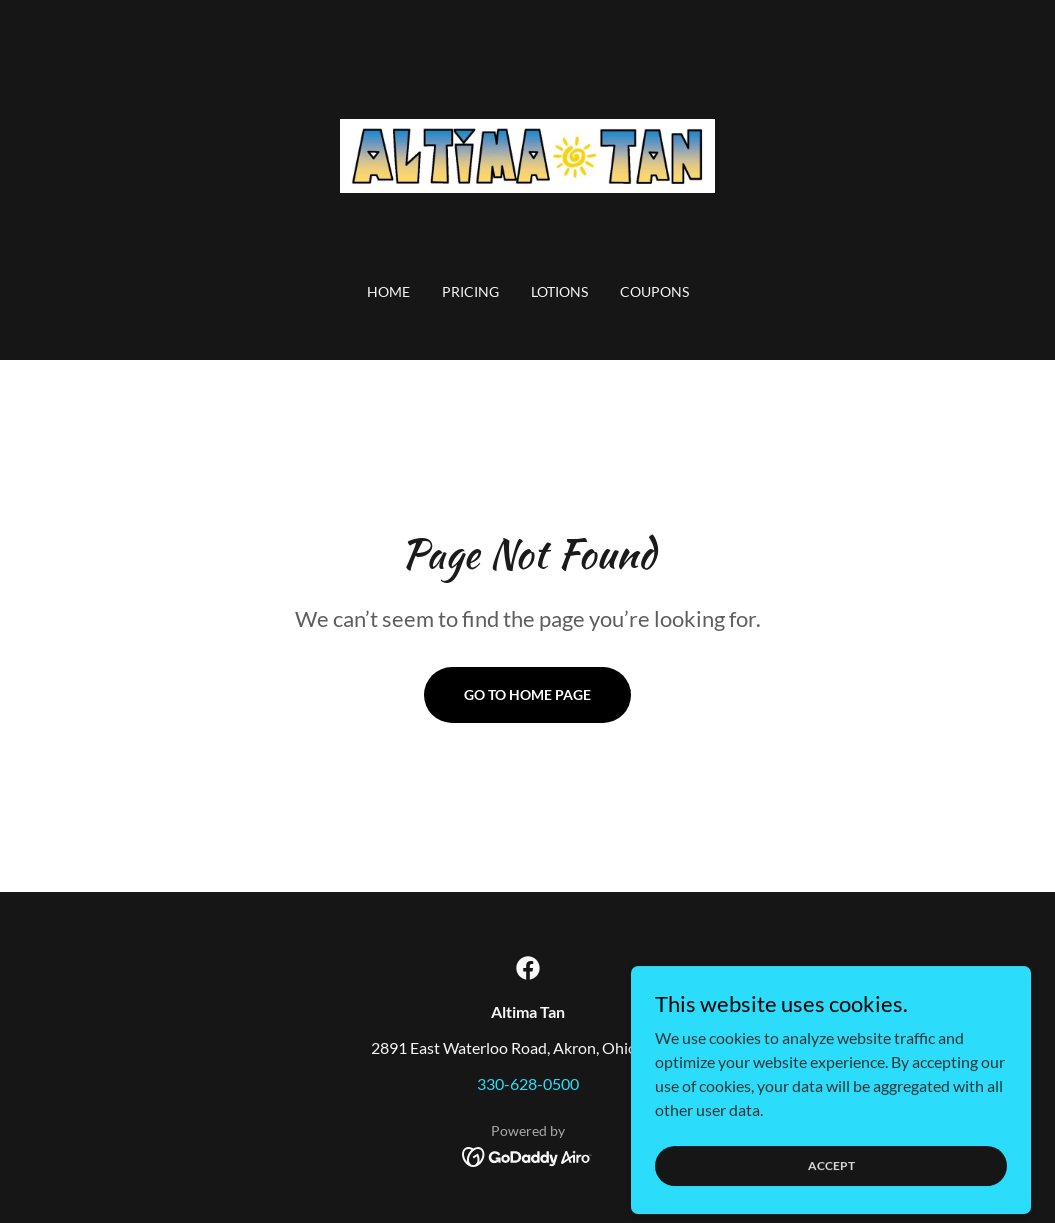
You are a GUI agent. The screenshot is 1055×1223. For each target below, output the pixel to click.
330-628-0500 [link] (528, 1083)
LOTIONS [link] (559, 291)
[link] (527, 153)
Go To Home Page (527, 694)
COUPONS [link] (654, 291)
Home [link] (388, 291)
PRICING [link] (470, 291)
